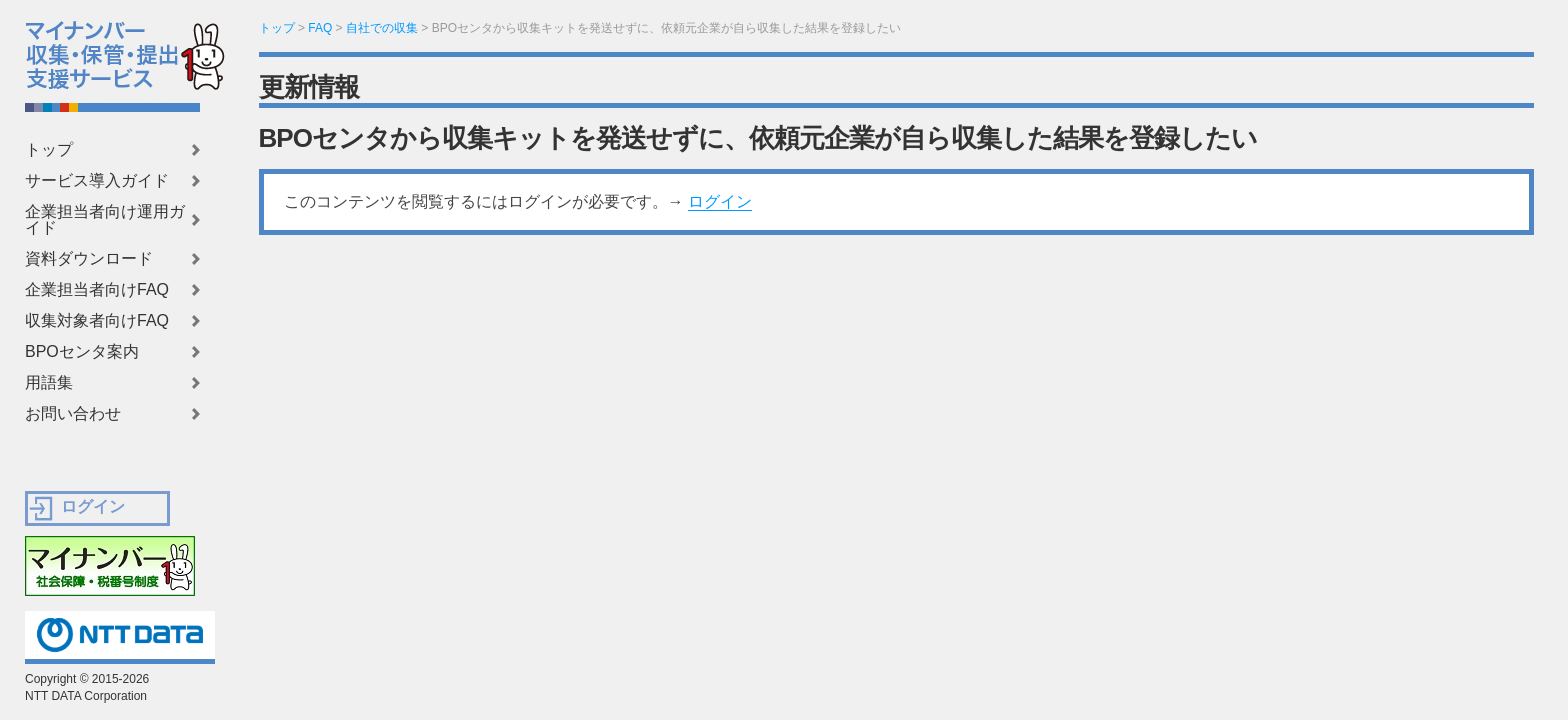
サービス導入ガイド (97, 181)
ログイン (720, 201)
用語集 (49, 383)
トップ (49, 150)
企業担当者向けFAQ (97, 290)
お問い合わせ (73, 414)
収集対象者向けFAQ (97, 321)
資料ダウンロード (89, 259)
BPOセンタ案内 (82, 352)
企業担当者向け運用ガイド (105, 220)
